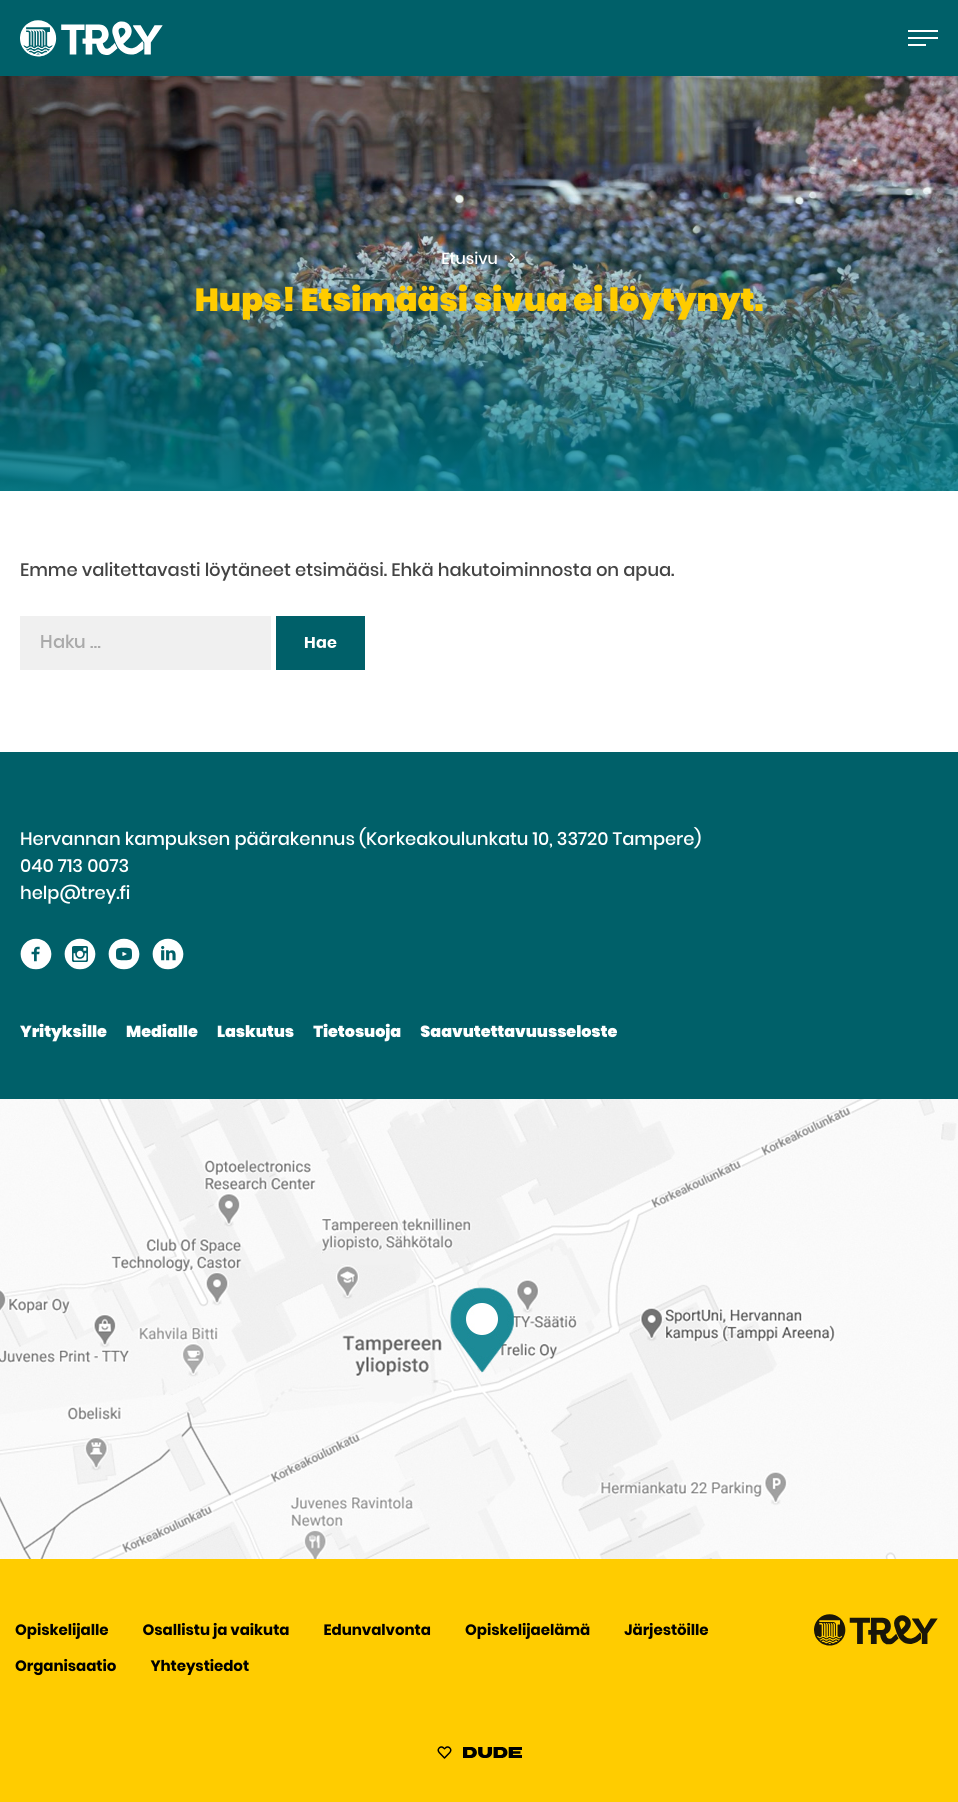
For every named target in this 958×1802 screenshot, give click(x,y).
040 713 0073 (74, 867)
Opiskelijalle (61, 1631)
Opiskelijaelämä (527, 1631)
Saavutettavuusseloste (518, 1033)
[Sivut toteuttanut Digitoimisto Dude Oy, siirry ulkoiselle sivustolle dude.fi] (479, 1756)
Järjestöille (666, 1631)
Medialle (162, 1033)
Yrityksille (63, 1033)
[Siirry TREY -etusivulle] (876, 1641)
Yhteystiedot (199, 1667)
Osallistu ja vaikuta (216, 1631)
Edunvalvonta (377, 1631)
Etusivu (469, 260)
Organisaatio (65, 1667)
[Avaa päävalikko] (923, 38)
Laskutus (255, 1033)
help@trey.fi (75, 894)
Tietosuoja (357, 1033)
